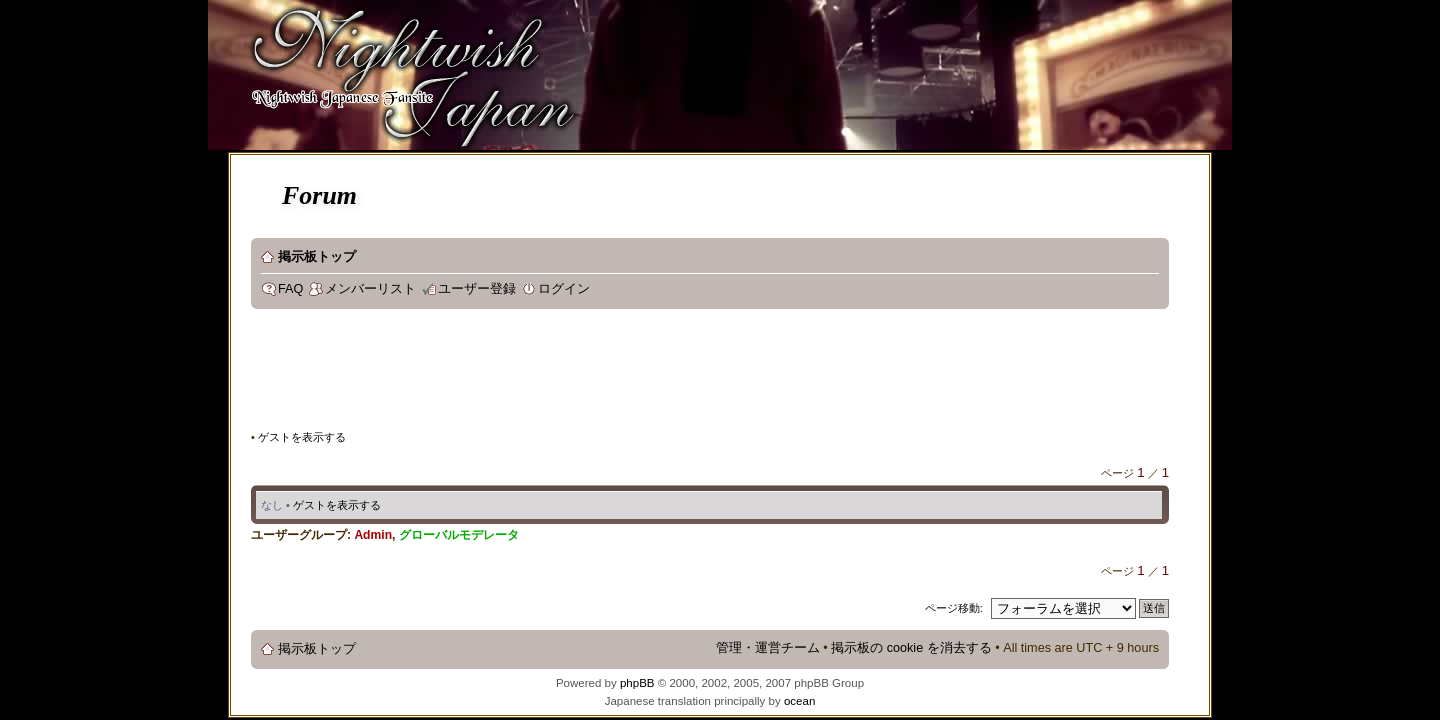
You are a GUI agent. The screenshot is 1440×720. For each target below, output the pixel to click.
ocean (799, 701)
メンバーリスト (370, 289)
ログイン (564, 289)
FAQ (290, 289)
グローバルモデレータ (459, 535)
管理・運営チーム (768, 648)
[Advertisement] (615, 374)
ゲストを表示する (302, 437)
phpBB (637, 683)
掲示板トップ (317, 257)
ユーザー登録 (477, 289)
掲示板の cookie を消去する (911, 648)
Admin (373, 535)
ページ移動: (954, 608)
